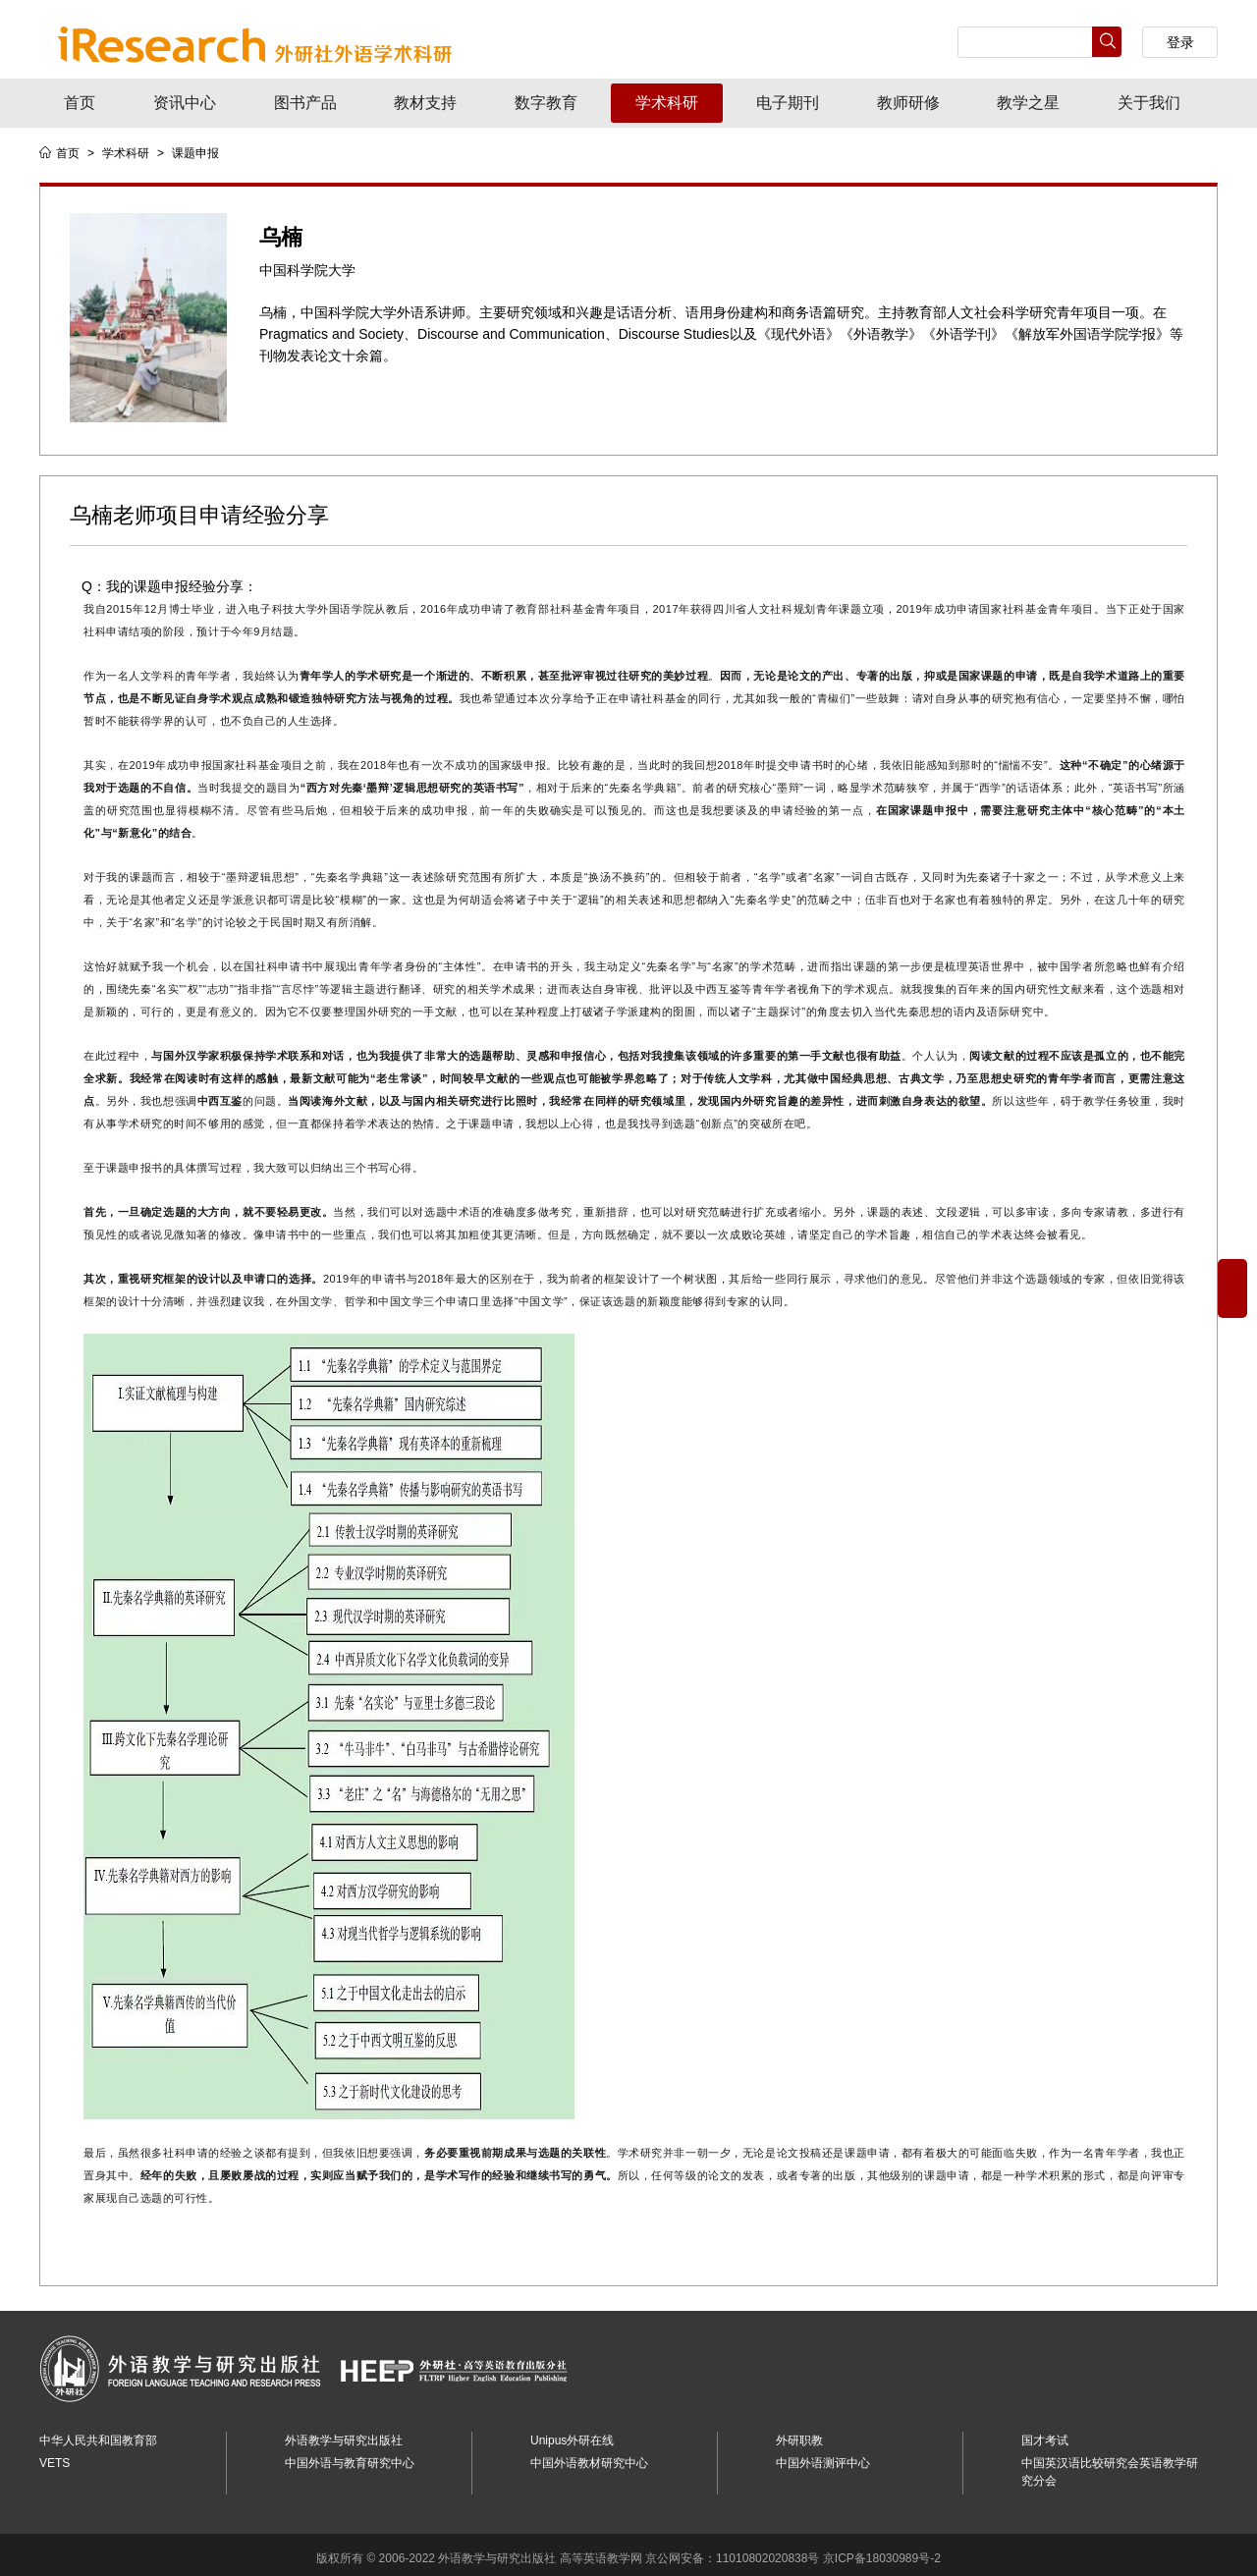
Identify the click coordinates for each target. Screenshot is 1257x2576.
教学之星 (1028, 102)
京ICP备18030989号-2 (882, 2551)
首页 (79, 102)
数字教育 (546, 102)
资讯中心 (184, 102)
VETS (54, 2456)
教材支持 (425, 102)
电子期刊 (787, 102)
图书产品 (305, 102)
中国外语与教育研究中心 (349, 2456)
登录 (1180, 42)
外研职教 (799, 2433)
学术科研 (666, 102)
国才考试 (1044, 2433)
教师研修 (908, 102)
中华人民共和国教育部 (98, 2433)
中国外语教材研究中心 (589, 2456)
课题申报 (195, 153)
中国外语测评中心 (823, 2456)
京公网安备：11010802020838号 (732, 2551)
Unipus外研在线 (572, 2433)
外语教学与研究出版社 (344, 2433)
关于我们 (1149, 102)
